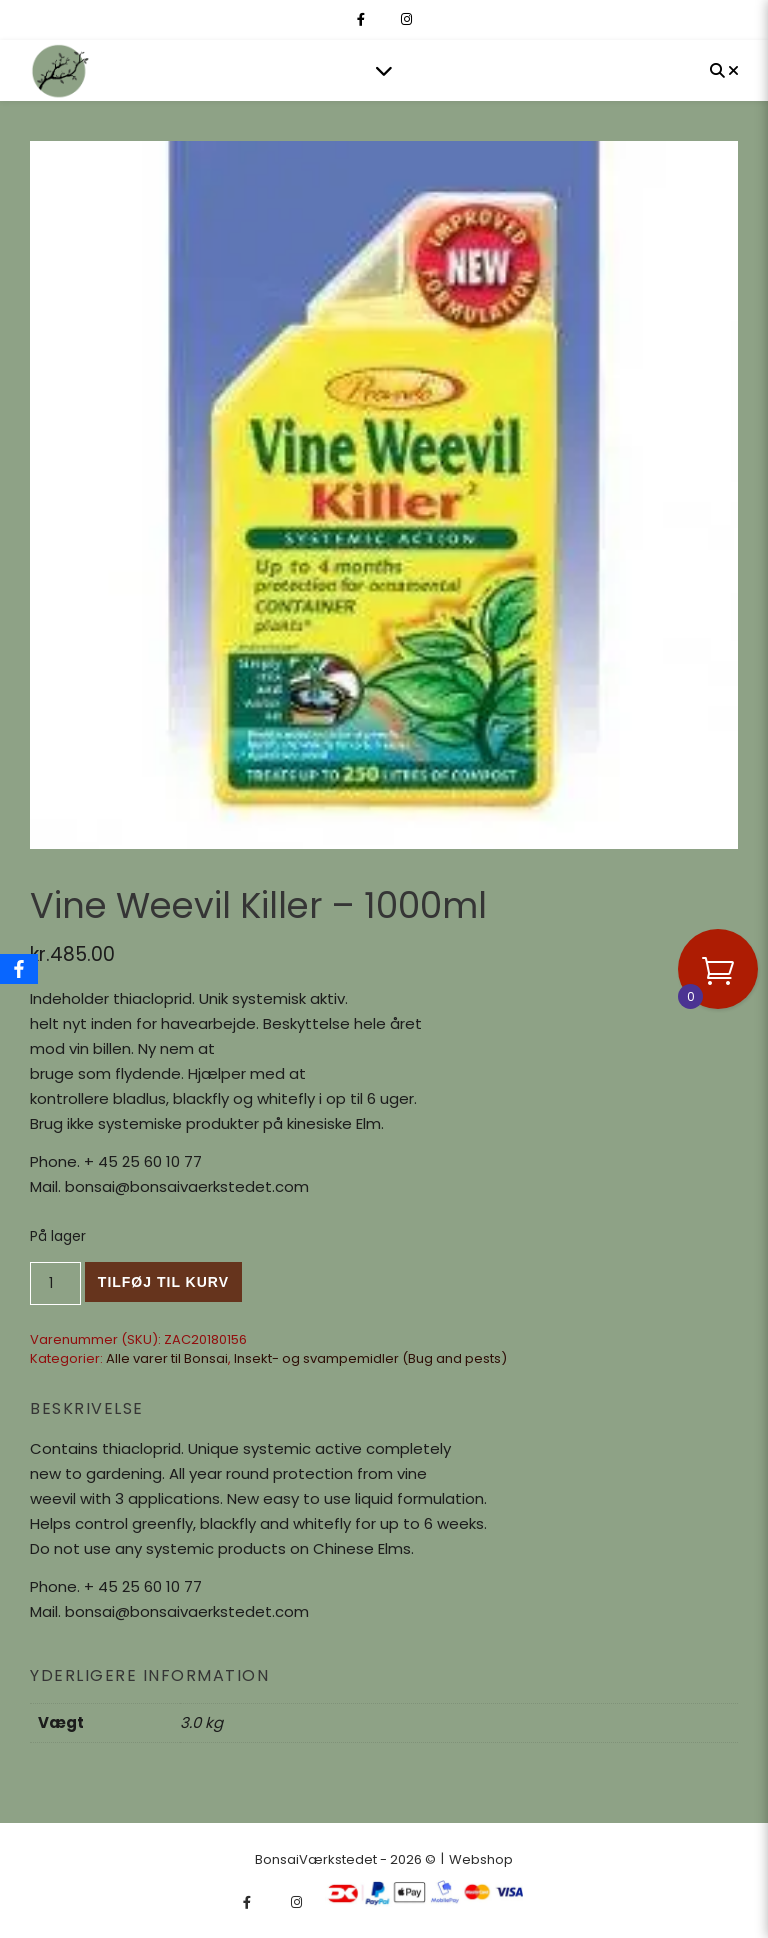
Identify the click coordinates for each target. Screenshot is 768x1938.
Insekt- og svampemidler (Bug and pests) (370, 1358)
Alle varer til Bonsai (167, 1358)
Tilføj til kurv (163, 1282)
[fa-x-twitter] (384, 19)
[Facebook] (19, 969)
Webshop (481, 1859)
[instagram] (406, 19)
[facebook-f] (362, 19)
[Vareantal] (55, 1283)
